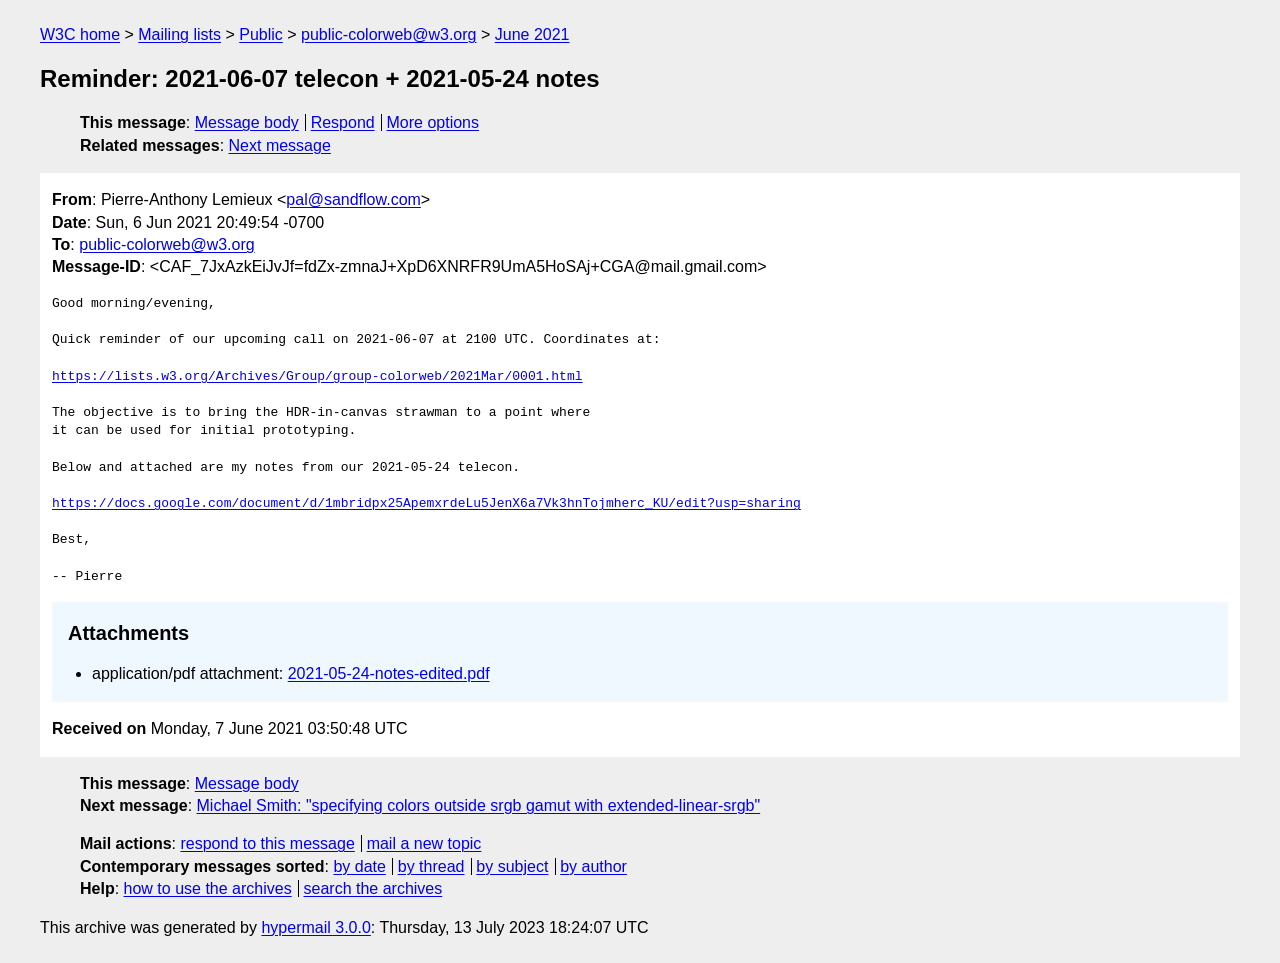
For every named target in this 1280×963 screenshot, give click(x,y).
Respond (343, 122)
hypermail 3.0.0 (315, 927)
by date (359, 866)
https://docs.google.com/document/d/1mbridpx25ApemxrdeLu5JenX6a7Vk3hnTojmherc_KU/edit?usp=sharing (426, 504)
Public (261, 34)
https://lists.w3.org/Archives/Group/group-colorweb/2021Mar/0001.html (317, 377)
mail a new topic (424, 843)
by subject (512, 866)
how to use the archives (208, 888)
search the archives (373, 888)
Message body (247, 122)
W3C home (80, 34)
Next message (280, 145)
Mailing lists (179, 34)
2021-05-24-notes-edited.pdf (389, 673)
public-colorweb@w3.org (388, 34)
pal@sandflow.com (353, 199)
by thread (431, 866)
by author (593, 866)
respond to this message (267, 843)
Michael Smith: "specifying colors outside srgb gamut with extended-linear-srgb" (479, 805)
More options (433, 122)
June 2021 (532, 34)
